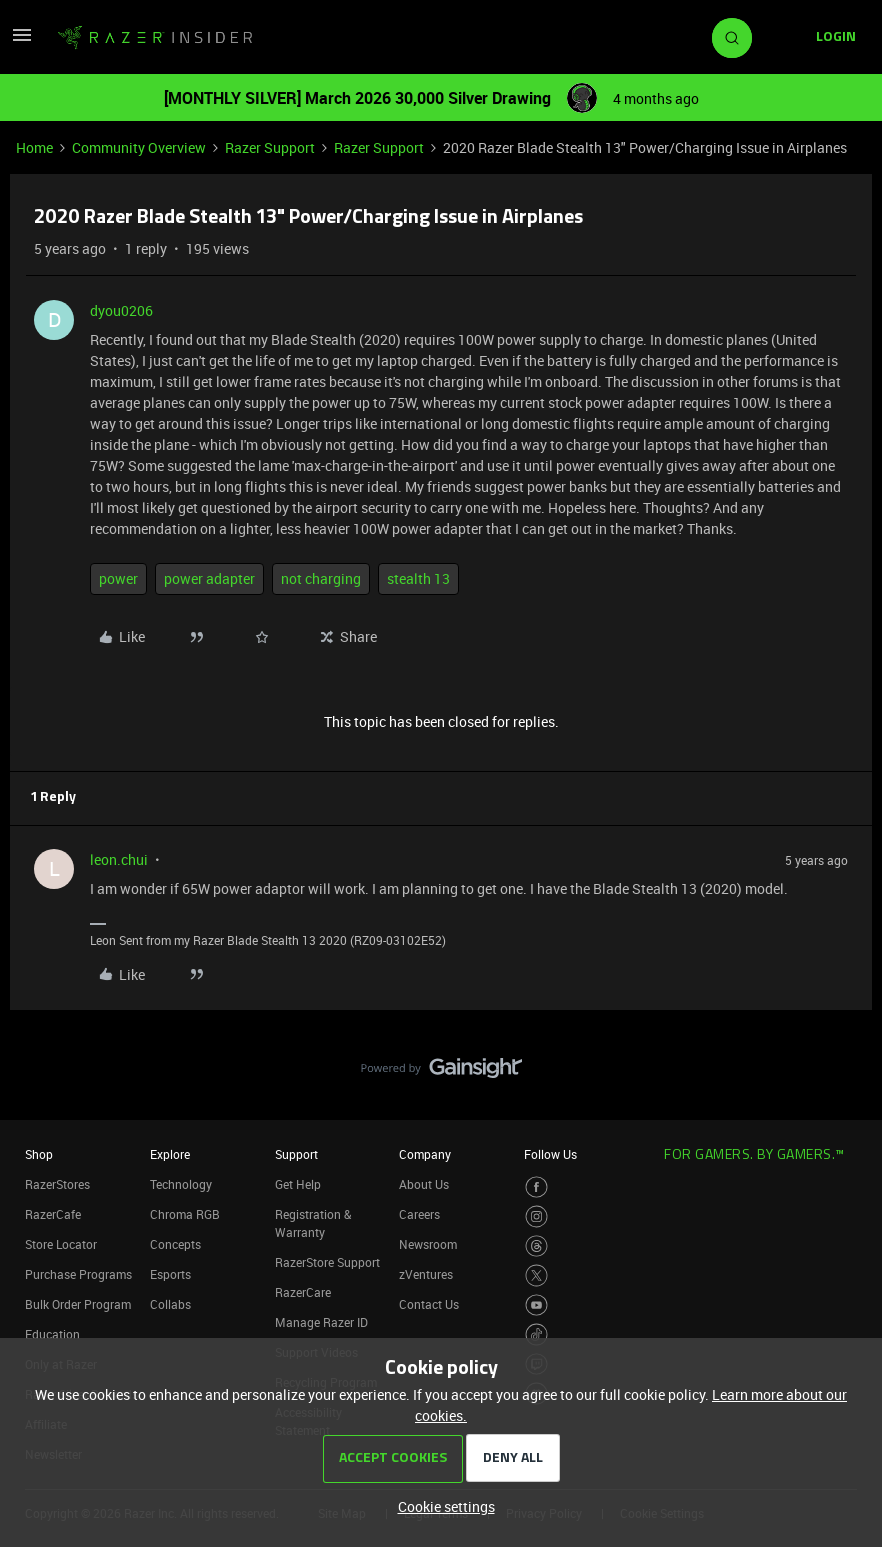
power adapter (209, 578)
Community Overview (139, 147)
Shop (39, 1154)
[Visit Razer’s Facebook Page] (536, 1187)
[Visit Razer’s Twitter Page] (536, 1275)
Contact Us (429, 1304)
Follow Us (550, 1154)
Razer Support (270, 147)
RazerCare (303, 1292)
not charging (321, 578)
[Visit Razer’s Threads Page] (536, 1246)
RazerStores (57, 1184)
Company (425, 1154)
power (118, 578)
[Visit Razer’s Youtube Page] (536, 1305)
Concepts (175, 1244)
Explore (170, 1154)
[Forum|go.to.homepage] (155, 38)
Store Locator (61, 1244)
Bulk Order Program (78, 1304)
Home (34, 147)
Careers (419, 1214)
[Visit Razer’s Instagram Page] (536, 1216)
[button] (22, 41)
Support (296, 1154)
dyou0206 (121, 310)
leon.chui (119, 859)
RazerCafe (53, 1214)
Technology (181, 1184)
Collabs (170, 1304)
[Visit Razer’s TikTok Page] (536, 1334)
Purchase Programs (78, 1274)
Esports (170, 1274)
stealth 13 (418, 578)
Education (52, 1334)
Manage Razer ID (321, 1322)
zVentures (426, 1274)
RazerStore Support (327, 1262)
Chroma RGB (185, 1214)
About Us (424, 1184)
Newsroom (428, 1244)
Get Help (298, 1184)
